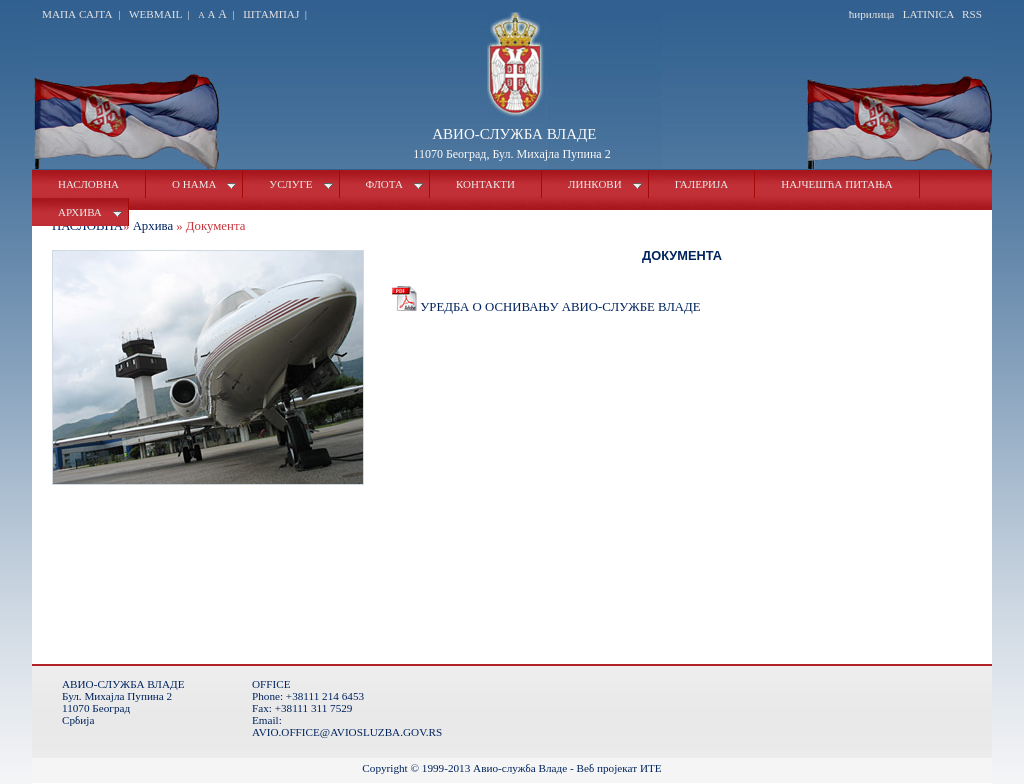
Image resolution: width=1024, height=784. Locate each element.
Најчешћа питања (837, 184)
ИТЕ (651, 768)
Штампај (271, 14)
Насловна (88, 184)
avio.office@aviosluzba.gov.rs (347, 732)
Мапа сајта (78, 14)
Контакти (485, 184)
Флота (394, 184)
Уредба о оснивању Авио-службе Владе (546, 307)
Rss (972, 14)
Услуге (300, 184)
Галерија (702, 184)
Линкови (605, 184)
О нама (204, 184)
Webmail (155, 14)
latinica (928, 14)
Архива (90, 212)
